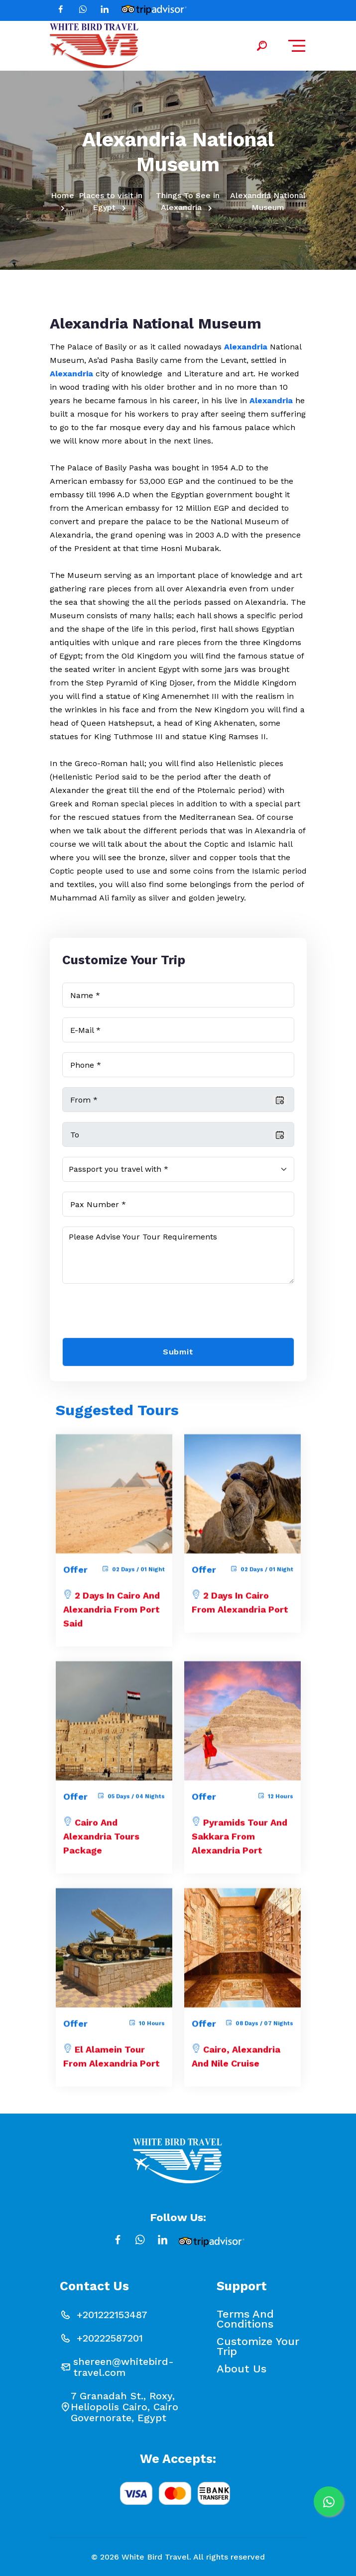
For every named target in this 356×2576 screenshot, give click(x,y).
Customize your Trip (258, 2346)
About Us (241, 2369)
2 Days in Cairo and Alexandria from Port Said (111, 1616)
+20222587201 (110, 2338)
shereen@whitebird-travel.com (123, 2367)
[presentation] (138, 1313)
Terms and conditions (245, 2319)
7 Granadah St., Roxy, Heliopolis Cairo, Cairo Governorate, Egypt (124, 2406)
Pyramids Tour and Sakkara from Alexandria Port (239, 1843)
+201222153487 (112, 2314)
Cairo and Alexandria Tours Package (101, 1843)
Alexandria (245, 346)
